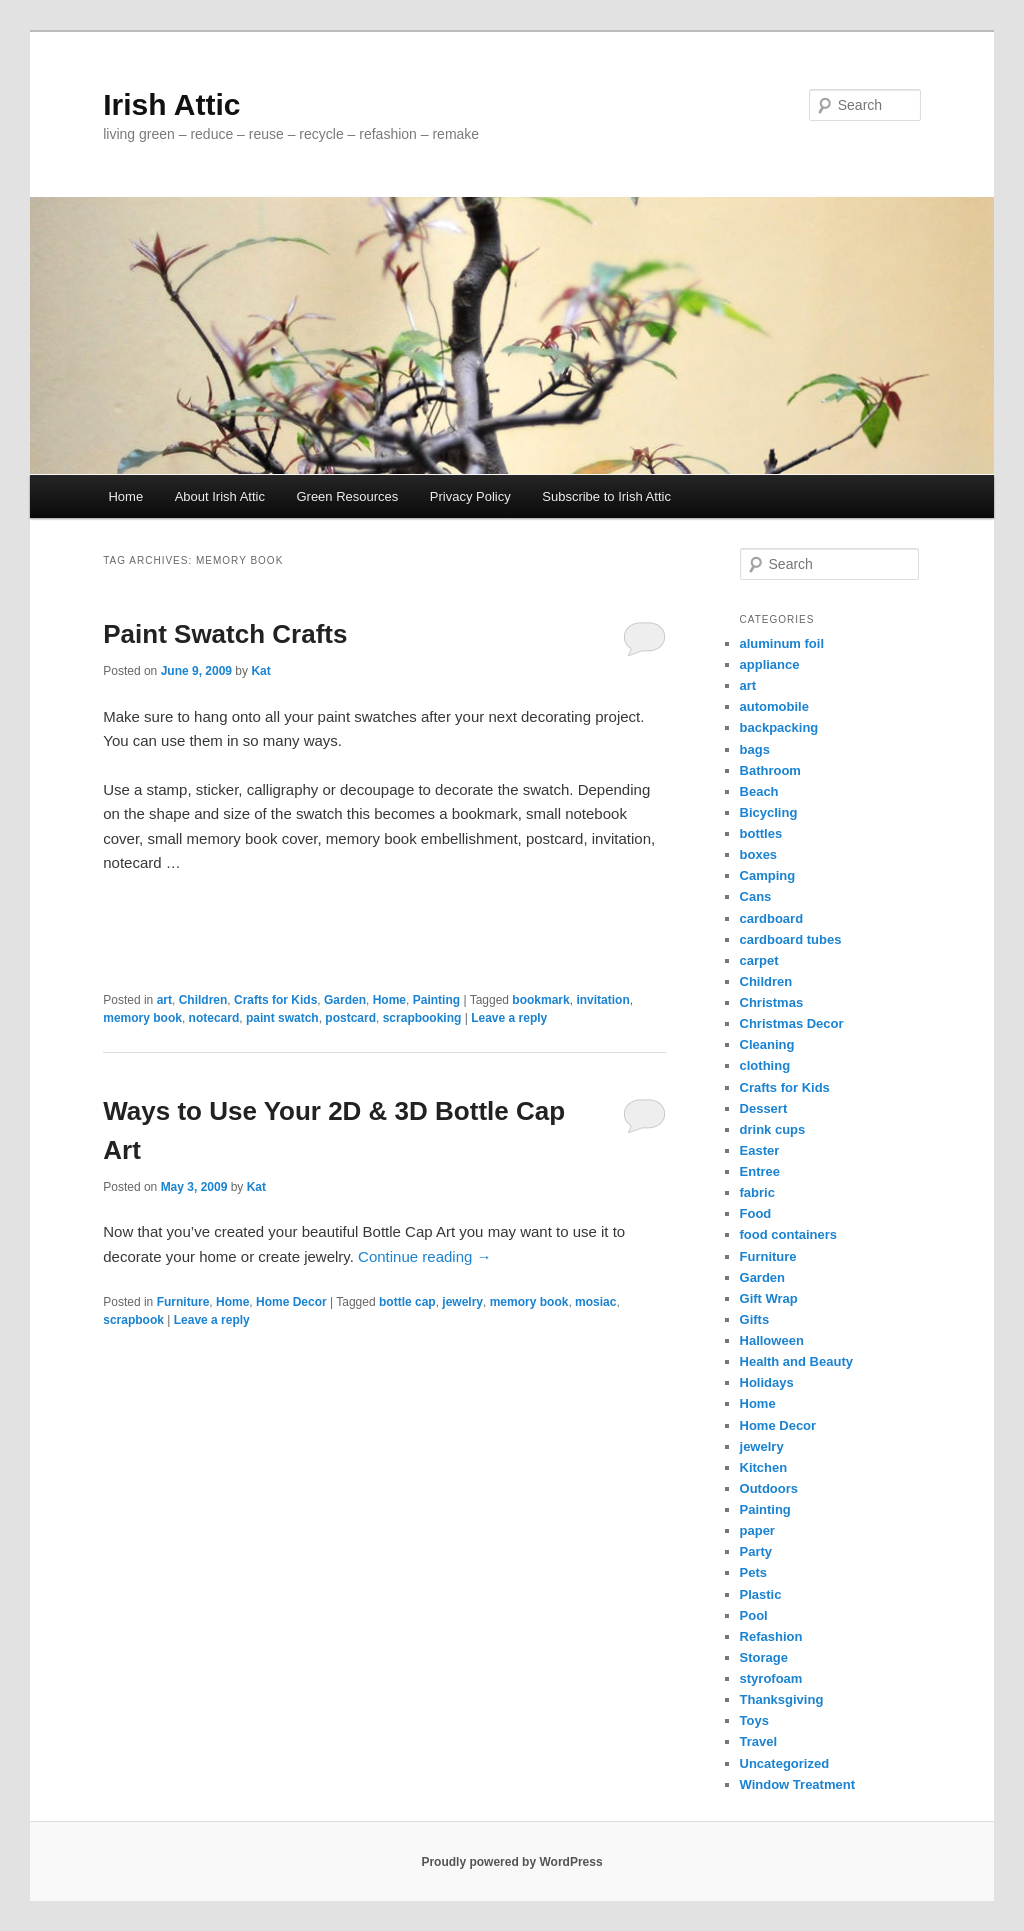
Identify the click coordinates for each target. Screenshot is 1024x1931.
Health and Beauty (796, 1361)
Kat (260, 671)
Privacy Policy (470, 496)
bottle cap (407, 1302)
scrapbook (133, 1320)
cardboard (772, 918)
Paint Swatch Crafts (225, 634)
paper (757, 1530)
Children (203, 1000)
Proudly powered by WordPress (511, 1862)
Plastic (761, 1594)
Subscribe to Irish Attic (606, 496)
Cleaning (767, 1044)
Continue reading (424, 1256)
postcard (350, 1018)
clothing (765, 1065)
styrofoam (771, 1678)
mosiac (595, 1302)
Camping (768, 875)
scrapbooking (422, 1018)
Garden (345, 1000)
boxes (759, 854)
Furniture (183, 1302)
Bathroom (770, 770)
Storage (764, 1657)
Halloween (772, 1340)
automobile (774, 706)
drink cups (773, 1129)
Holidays (767, 1382)
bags (755, 749)
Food (756, 1213)
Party (756, 1551)
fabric (757, 1192)
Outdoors (769, 1488)
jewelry (462, 1302)
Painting (436, 1000)
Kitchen (764, 1467)
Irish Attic (171, 104)
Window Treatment (797, 1784)
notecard (214, 1018)
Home (125, 496)
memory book (142, 1018)
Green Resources (347, 496)
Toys (754, 1720)
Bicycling (769, 812)
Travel (759, 1741)
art (164, 1000)
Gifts (755, 1319)
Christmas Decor (792, 1023)
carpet (759, 960)
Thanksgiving (782, 1699)
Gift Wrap (769, 1298)
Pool (754, 1615)
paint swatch (282, 1018)
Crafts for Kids (275, 1000)
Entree (760, 1171)
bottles (761, 833)
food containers (789, 1234)
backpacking (779, 727)
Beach (759, 791)
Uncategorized (785, 1763)
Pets (753, 1572)
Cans (756, 896)
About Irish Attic (220, 496)
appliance (770, 664)
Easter (760, 1150)
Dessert (764, 1108)
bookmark (540, 1000)
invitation (602, 1000)
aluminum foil (782, 643)
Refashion (771, 1636)
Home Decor (291, 1302)
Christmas (772, 1002)
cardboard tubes (791, 939)
